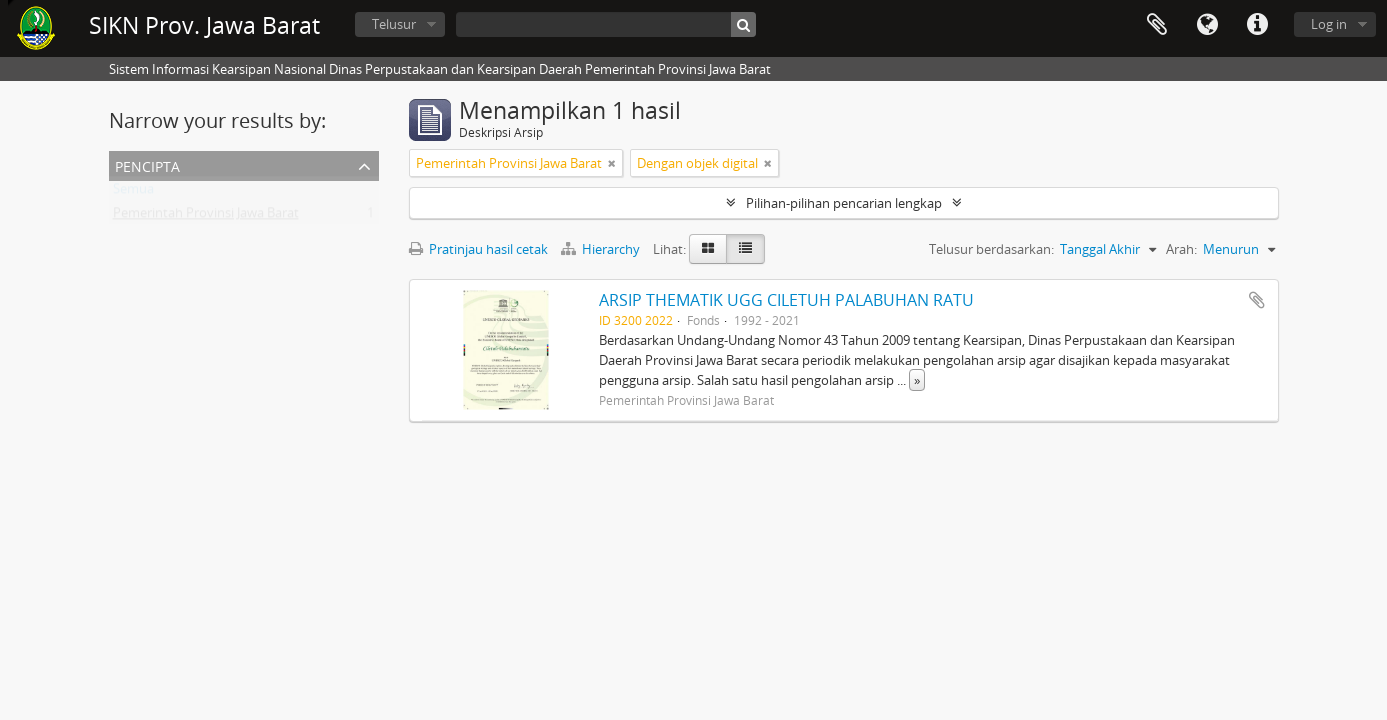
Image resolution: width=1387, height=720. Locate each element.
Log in (1329, 24)
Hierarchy (602, 249)
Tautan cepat (1257, 25)
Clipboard (1157, 25)
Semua (133, 193)
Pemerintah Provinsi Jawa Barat (206, 217)
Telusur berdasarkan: (991, 249)
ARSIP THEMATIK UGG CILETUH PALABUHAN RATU (786, 300)
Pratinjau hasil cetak (478, 249)
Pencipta (147, 164)
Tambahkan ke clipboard (1257, 300)
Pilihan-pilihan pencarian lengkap (844, 203)
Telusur (394, 24)
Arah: (1181, 249)
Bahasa (1207, 25)
